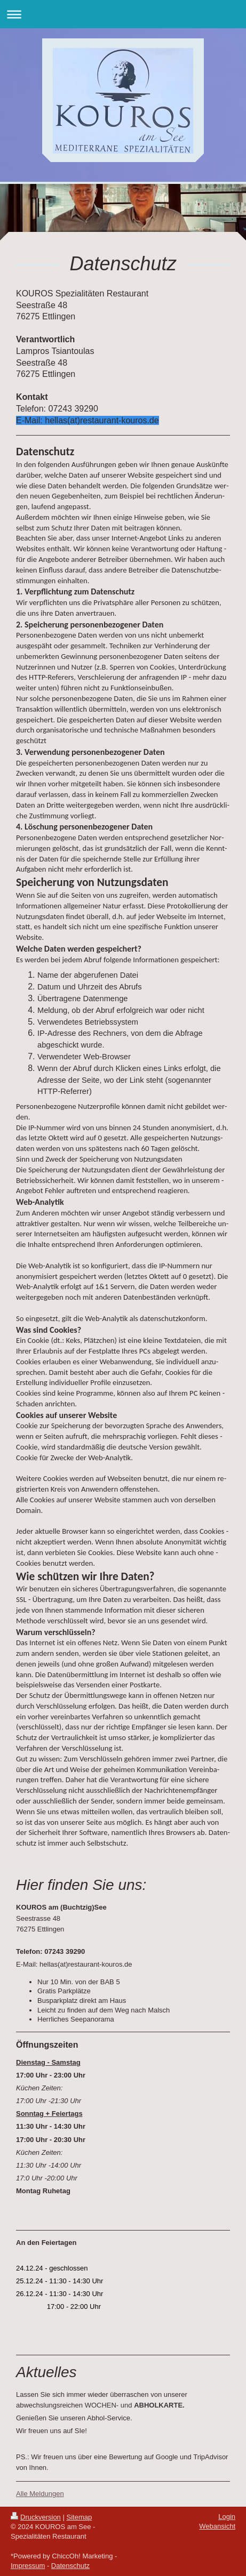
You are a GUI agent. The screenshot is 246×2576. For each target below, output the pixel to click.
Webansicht (217, 2526)
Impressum (28, 2566)
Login (226, 2517)
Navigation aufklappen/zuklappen (123, 14)
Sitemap (79, 2517)
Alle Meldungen (40, 2494)
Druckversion (36, 2517)
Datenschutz (70, 2566)
